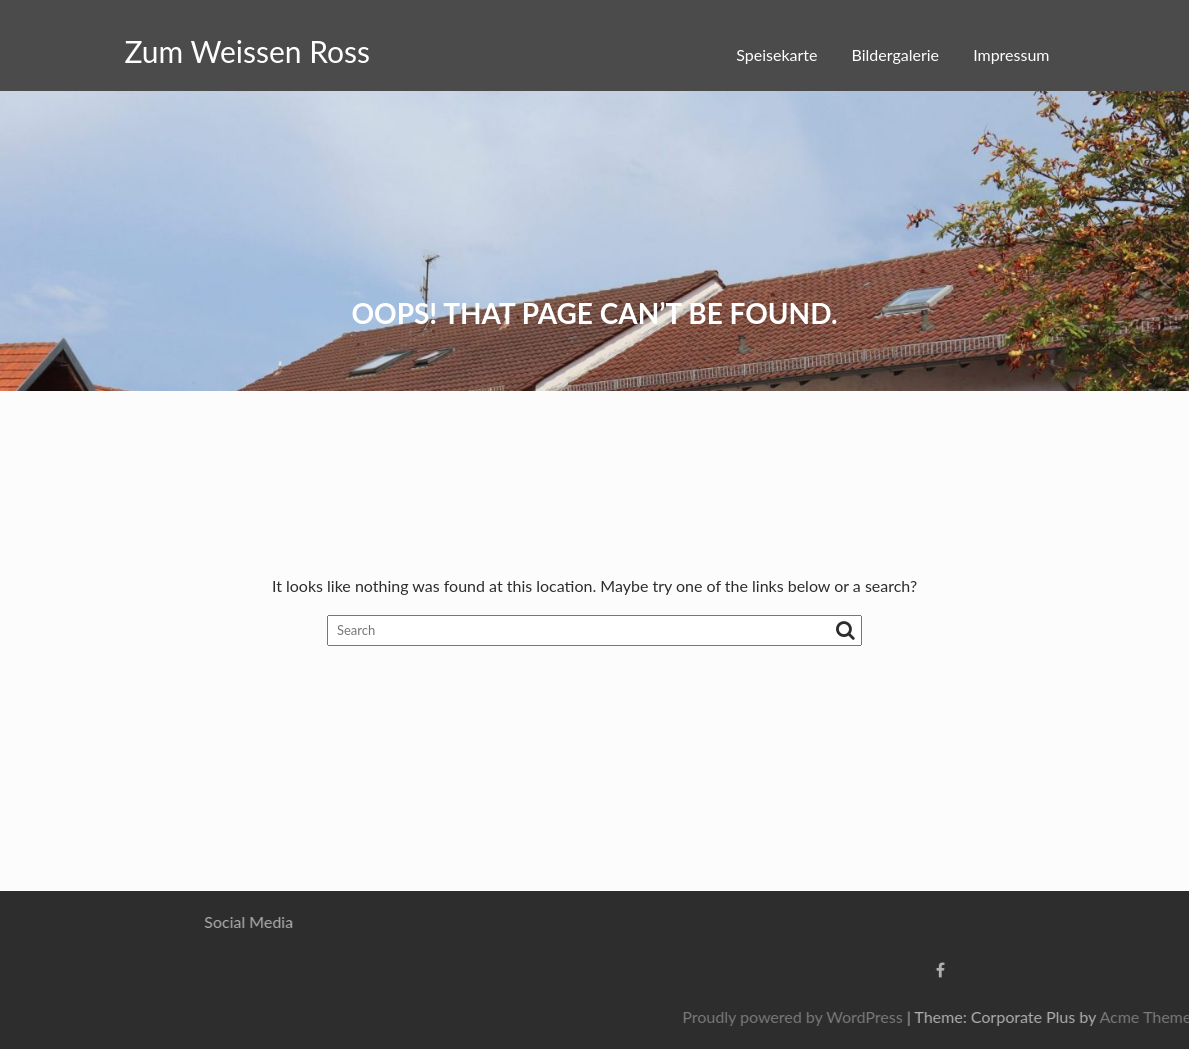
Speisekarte (776, 54)
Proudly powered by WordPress (936, 1016)
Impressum (1011, 54)
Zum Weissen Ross (248, 51)
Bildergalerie (895, 54)
